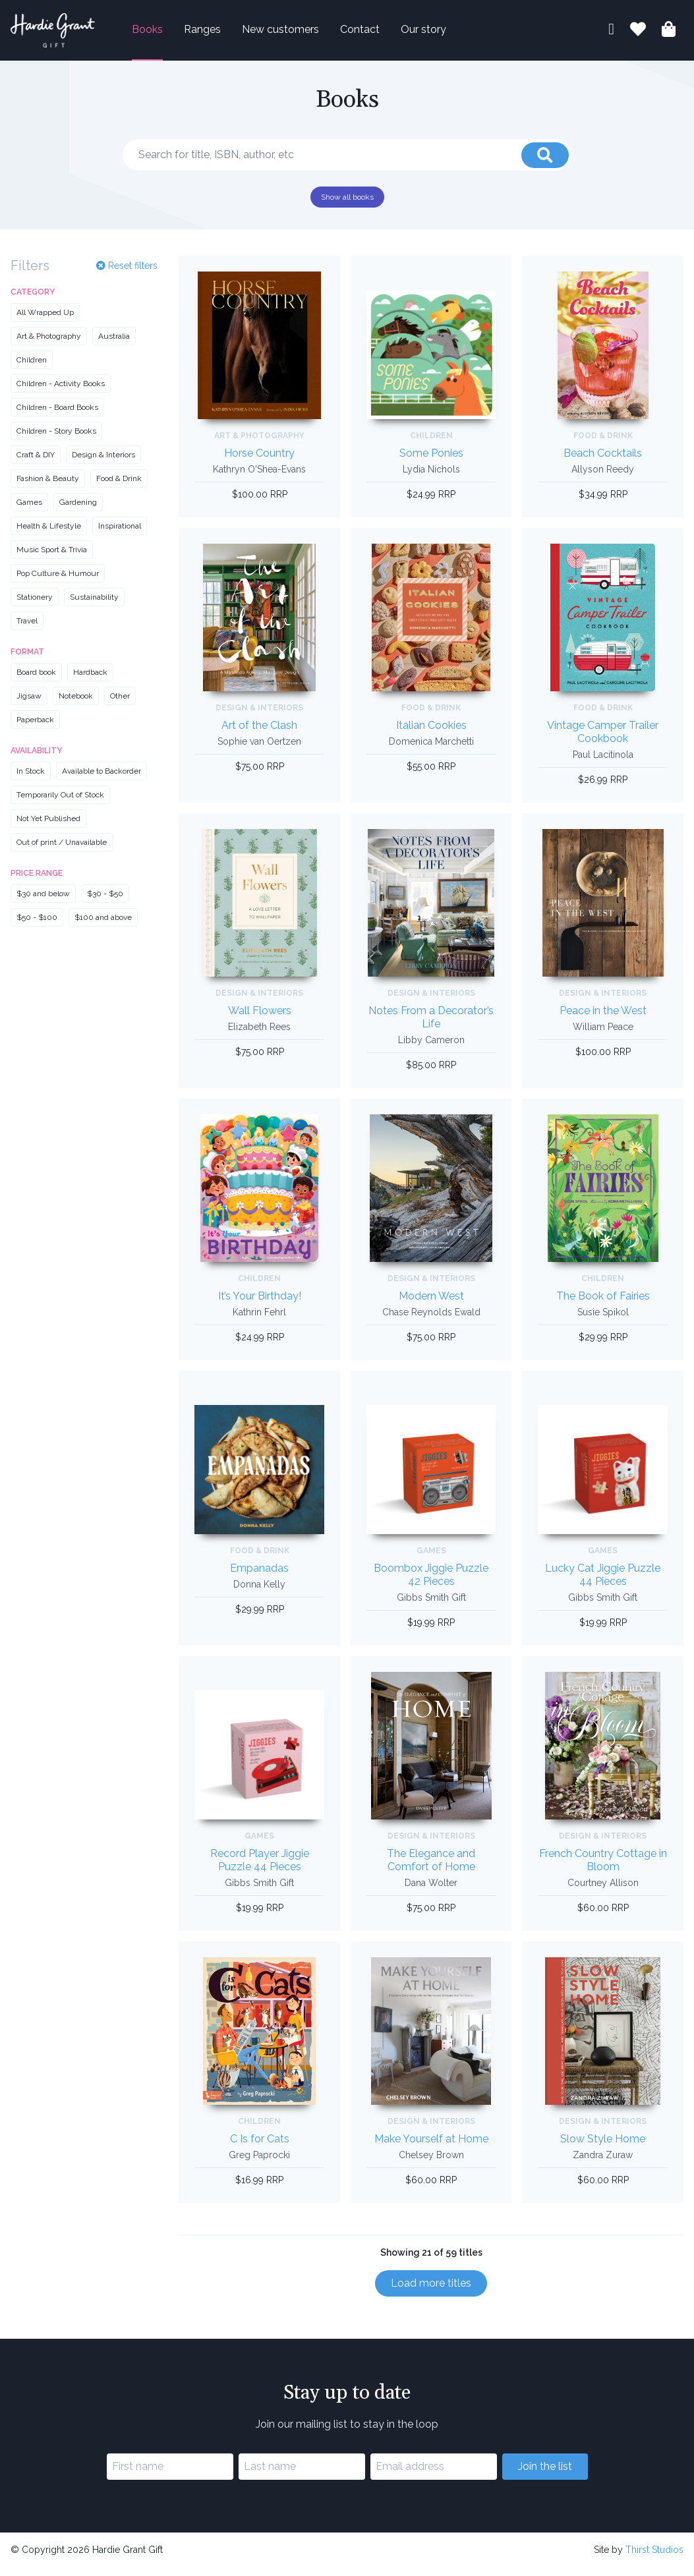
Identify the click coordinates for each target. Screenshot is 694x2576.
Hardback (90, 681)
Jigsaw (29, 705)
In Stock (30, 780)
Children (31, 369)
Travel (27, 630)
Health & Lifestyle (48, 535)
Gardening (78, 511)
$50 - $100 (36, 926)
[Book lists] (638, 36)
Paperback (35, 728)
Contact (381, 34)
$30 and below (43, 902)
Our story (444, 34)
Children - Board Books (57, 416)
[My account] (611, 35)
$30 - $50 (105, 902)
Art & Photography (48, 345)
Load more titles (431, 2292)
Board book (36, 681)
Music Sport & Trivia (51, 558)
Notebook (76, 705)
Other (120, 705)
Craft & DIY (35, 464)
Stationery (34, 606)
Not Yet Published (48, 827)
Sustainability (94, 606)
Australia (114, 345)
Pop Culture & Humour (57, 582)
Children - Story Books (56, 440)
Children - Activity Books (60, 392)
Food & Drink (119, 487)
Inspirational (119, 535)
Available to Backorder (101, 780)
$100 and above (103, 926)
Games (29, 511)
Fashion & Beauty (47, 487)
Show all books (347, 206)
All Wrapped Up (45, 321)
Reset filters (127, 274)
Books (168, 34)
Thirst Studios (654, 2558)
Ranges (223, 34)
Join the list (545, 2475)
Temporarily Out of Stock (60, 804)
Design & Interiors (103, 464)
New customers (301, 34)
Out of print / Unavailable (61, 851)
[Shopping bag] (669, 36)
